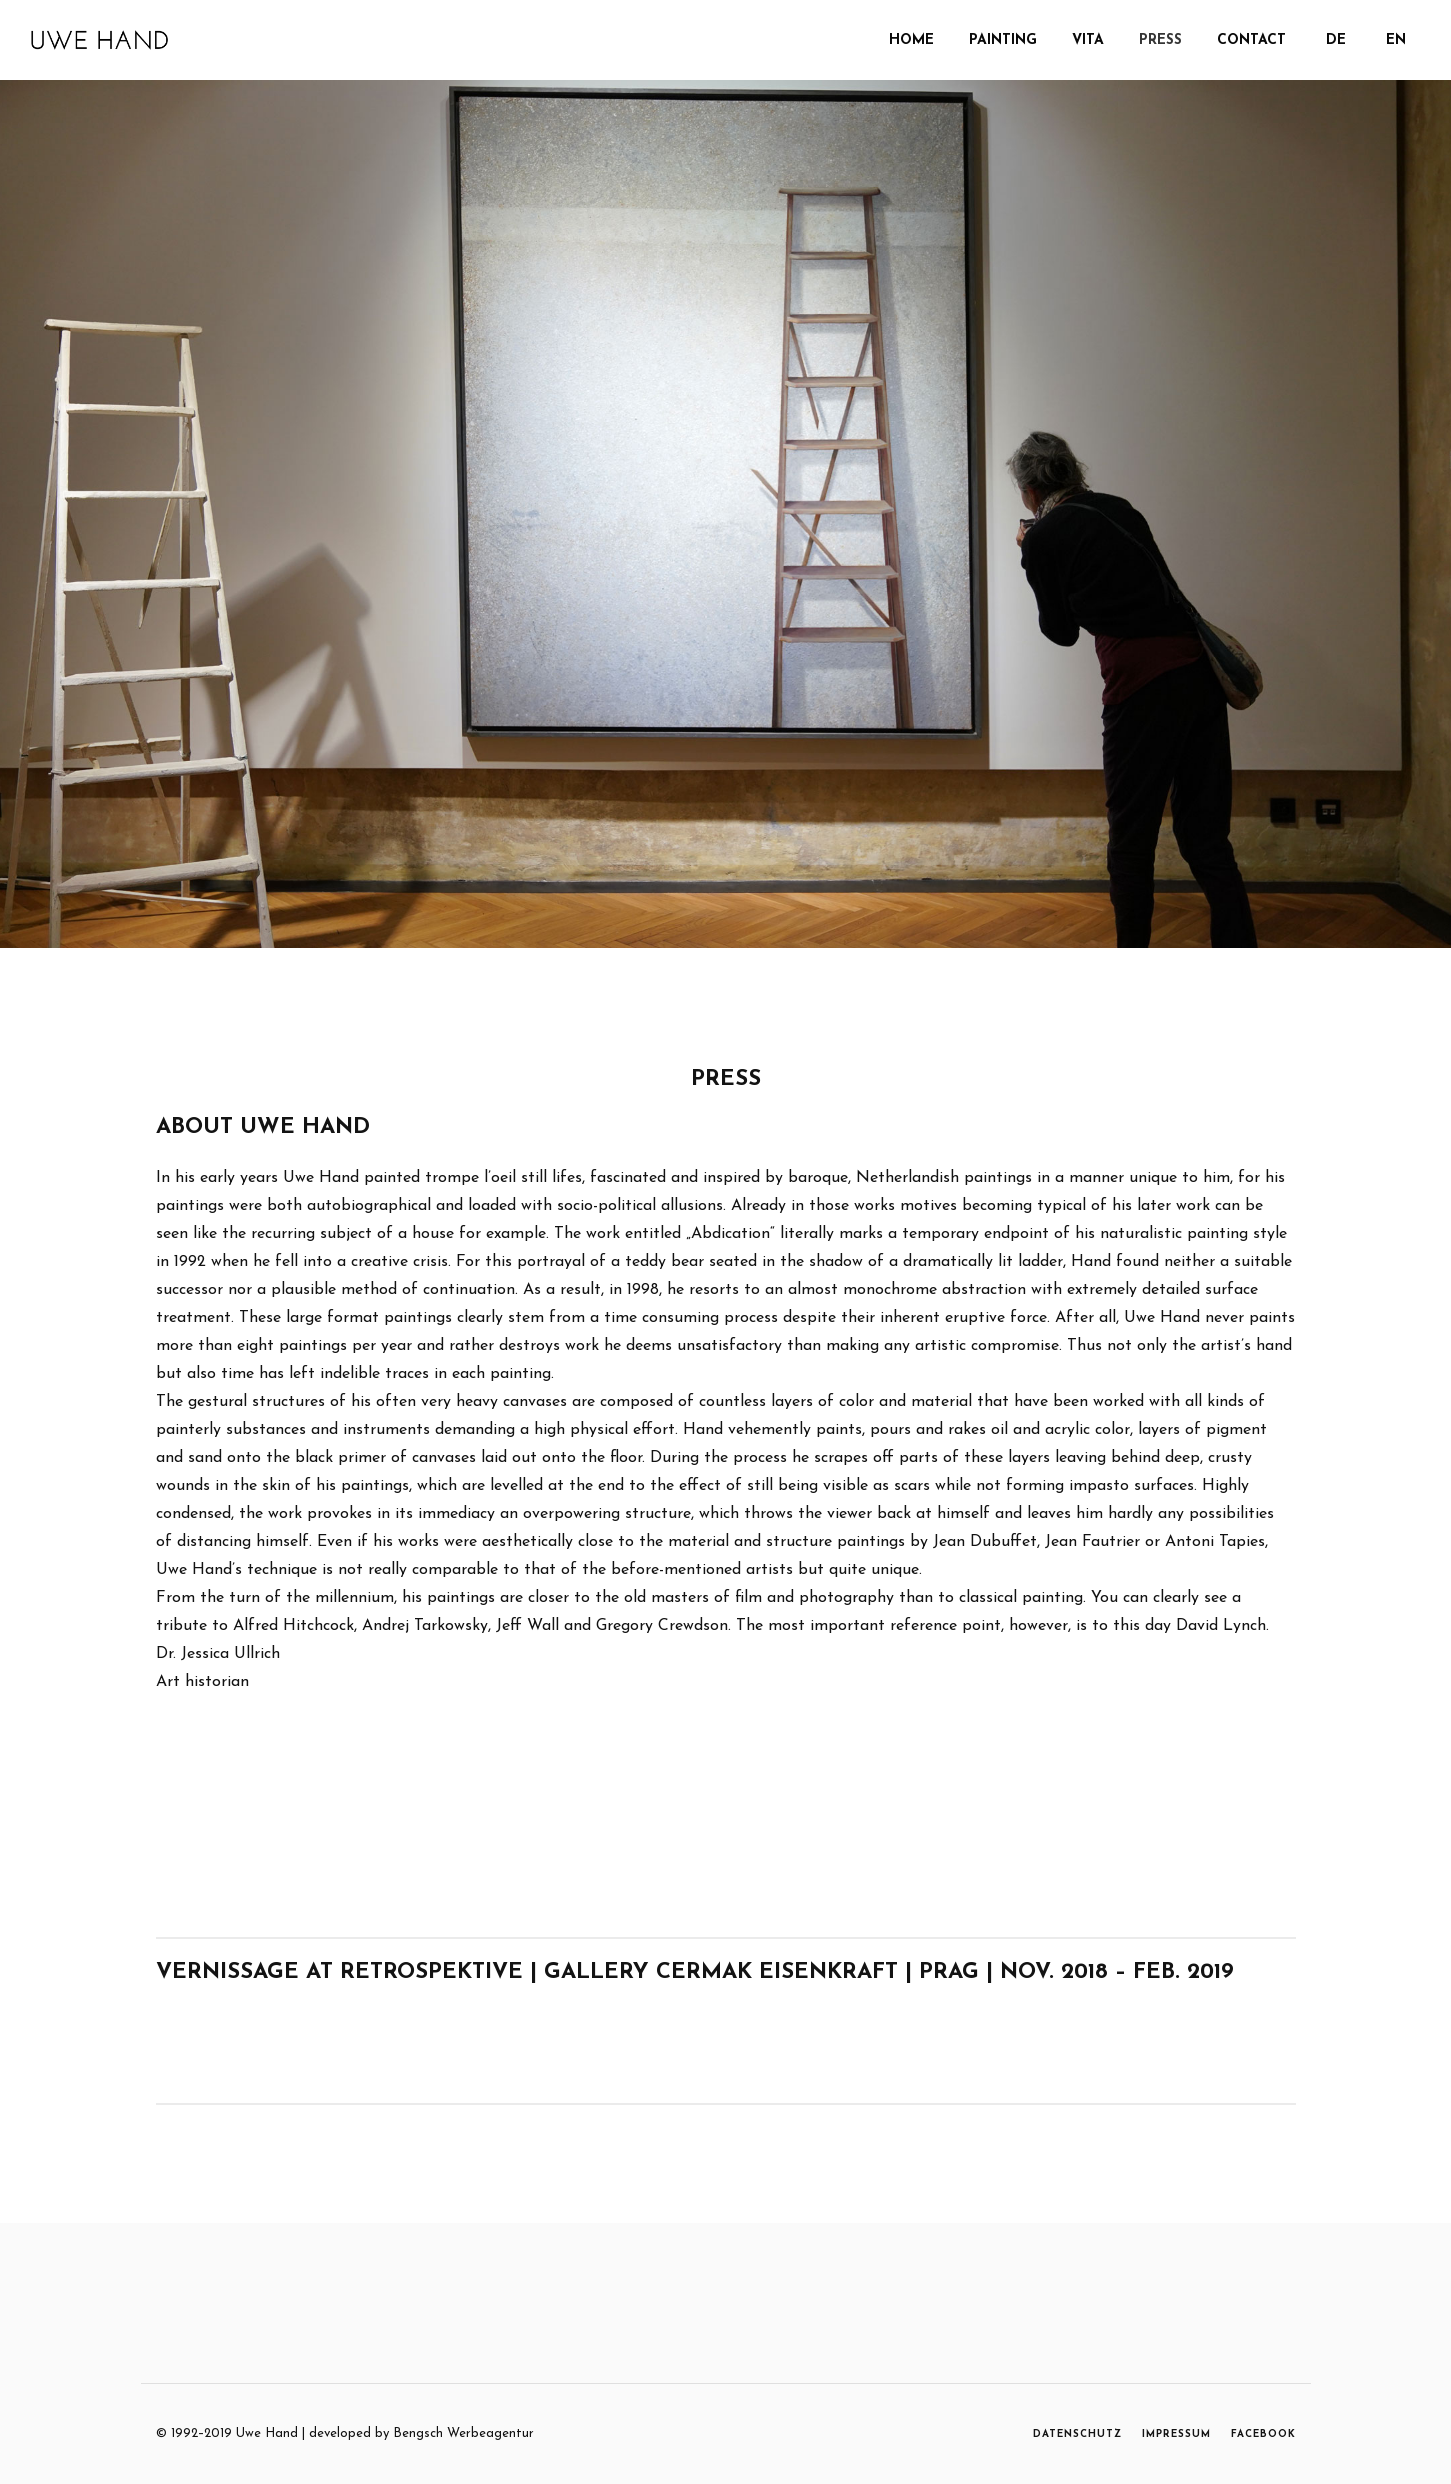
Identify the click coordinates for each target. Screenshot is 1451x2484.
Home (911, 40)
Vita (1088, 40)
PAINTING (1003, 40)
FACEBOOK (1263, 2434)
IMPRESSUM (1176, 2434)
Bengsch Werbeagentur (463, 2433)
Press (1160, 40)
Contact (1251, 40)
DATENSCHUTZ (1077, 2434)
